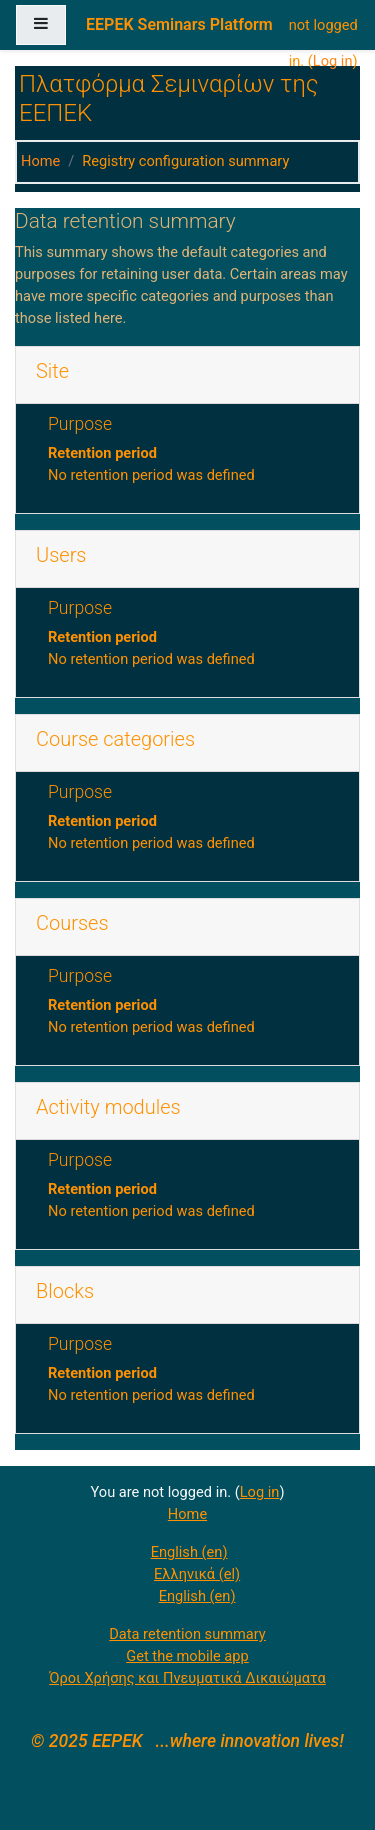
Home (40, 161)
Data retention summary (187, 1634)
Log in (333, 61)
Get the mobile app (187, 1656)
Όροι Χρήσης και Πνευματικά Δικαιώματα (187, 1678)
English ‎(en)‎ (189, 1552)
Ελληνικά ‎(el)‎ (197, 1574)
